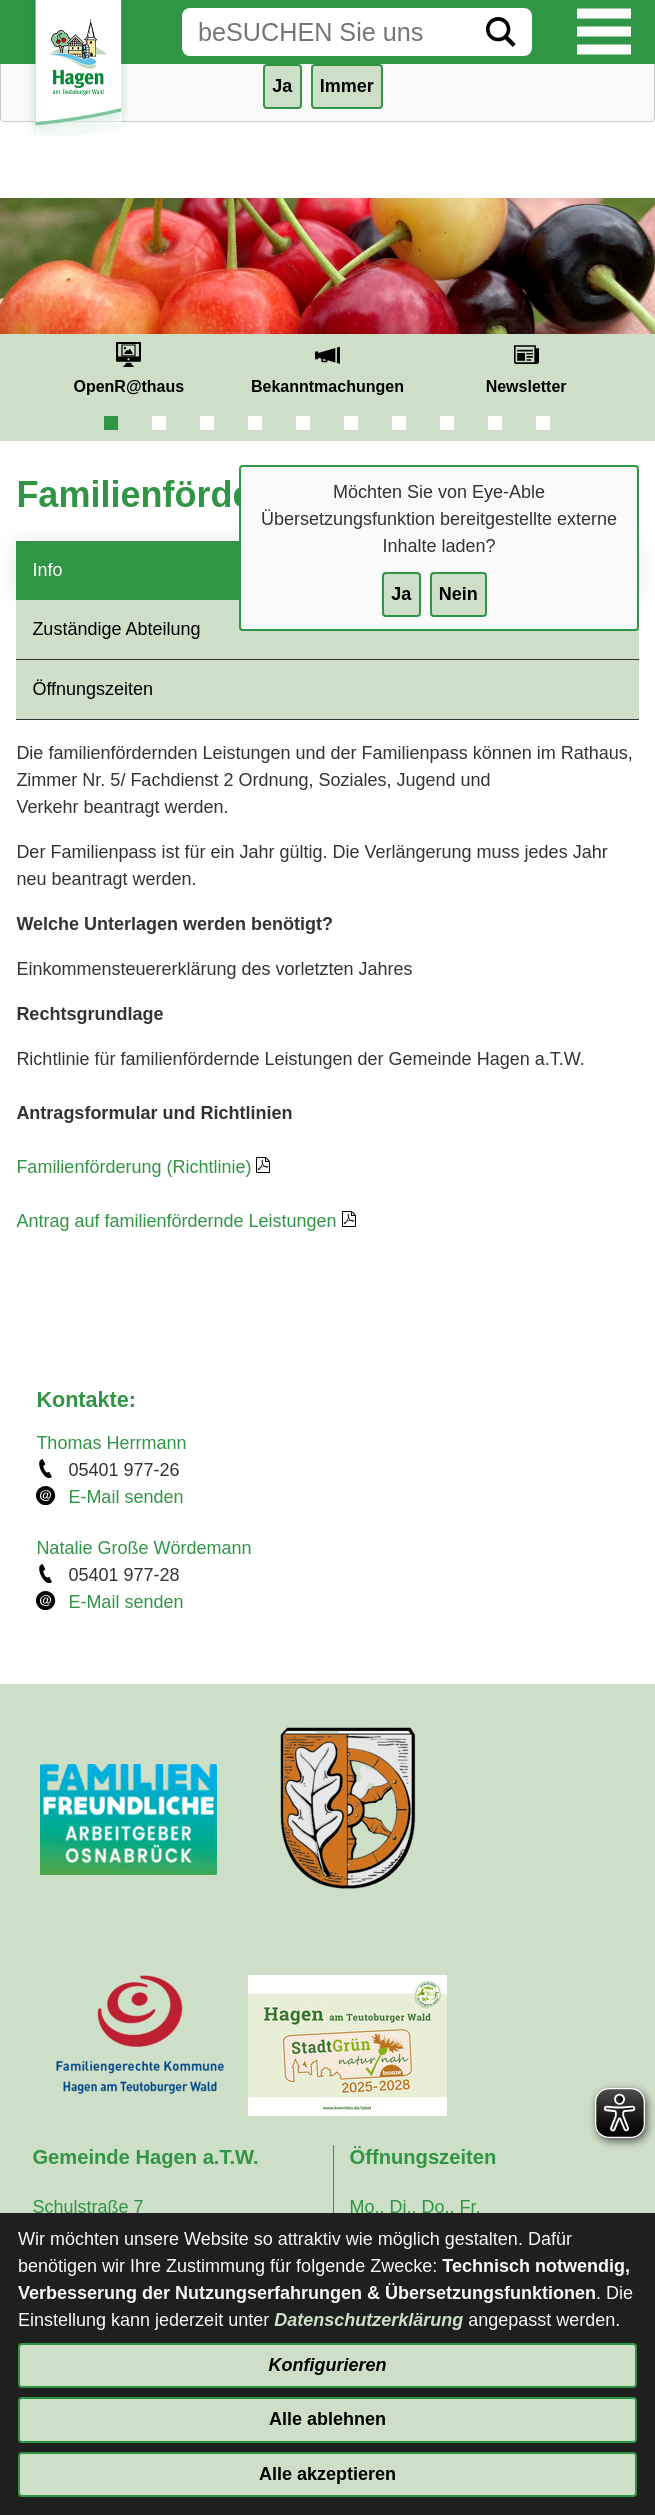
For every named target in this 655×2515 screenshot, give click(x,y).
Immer (347, 86)
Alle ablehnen (327, 2419)
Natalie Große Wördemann (143, 1548)
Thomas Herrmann (111, 1443)
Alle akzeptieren (327, 2474)
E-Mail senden (125, 1497)
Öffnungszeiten (92, 689)
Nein (458, 594)
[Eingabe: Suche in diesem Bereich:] (326, 32)
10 (543, 423)
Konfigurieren (327, 2365)
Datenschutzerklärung (368, 2320)
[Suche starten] (501, 32)
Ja (401, 594)
